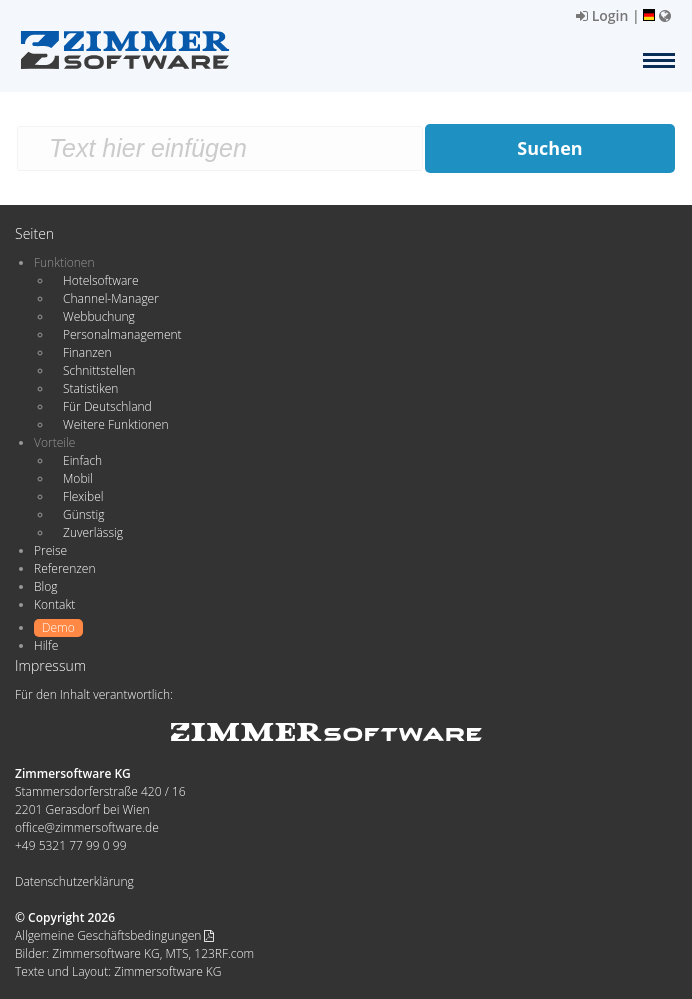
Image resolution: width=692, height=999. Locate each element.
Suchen (549, 148)
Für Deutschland (107, 406)
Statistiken (90, 388)
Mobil (78, 478)
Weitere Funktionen (116, 424)
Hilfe (46, 645)
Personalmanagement (122, 334)
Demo (58, 627)
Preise (50, 550)
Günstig (83, 514)
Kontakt (54, 604)
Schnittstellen (99, 370)
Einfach (82, 460)
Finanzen (87, 352)
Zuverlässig (93, 532)
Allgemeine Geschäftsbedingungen (114, 935)
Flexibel (83, 496)
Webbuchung (99, 316)
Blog (46, 586)
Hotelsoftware (101, 280)
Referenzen (64, 568)
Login (602, 15)
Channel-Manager (111, 298)
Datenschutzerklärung (74, 881)
